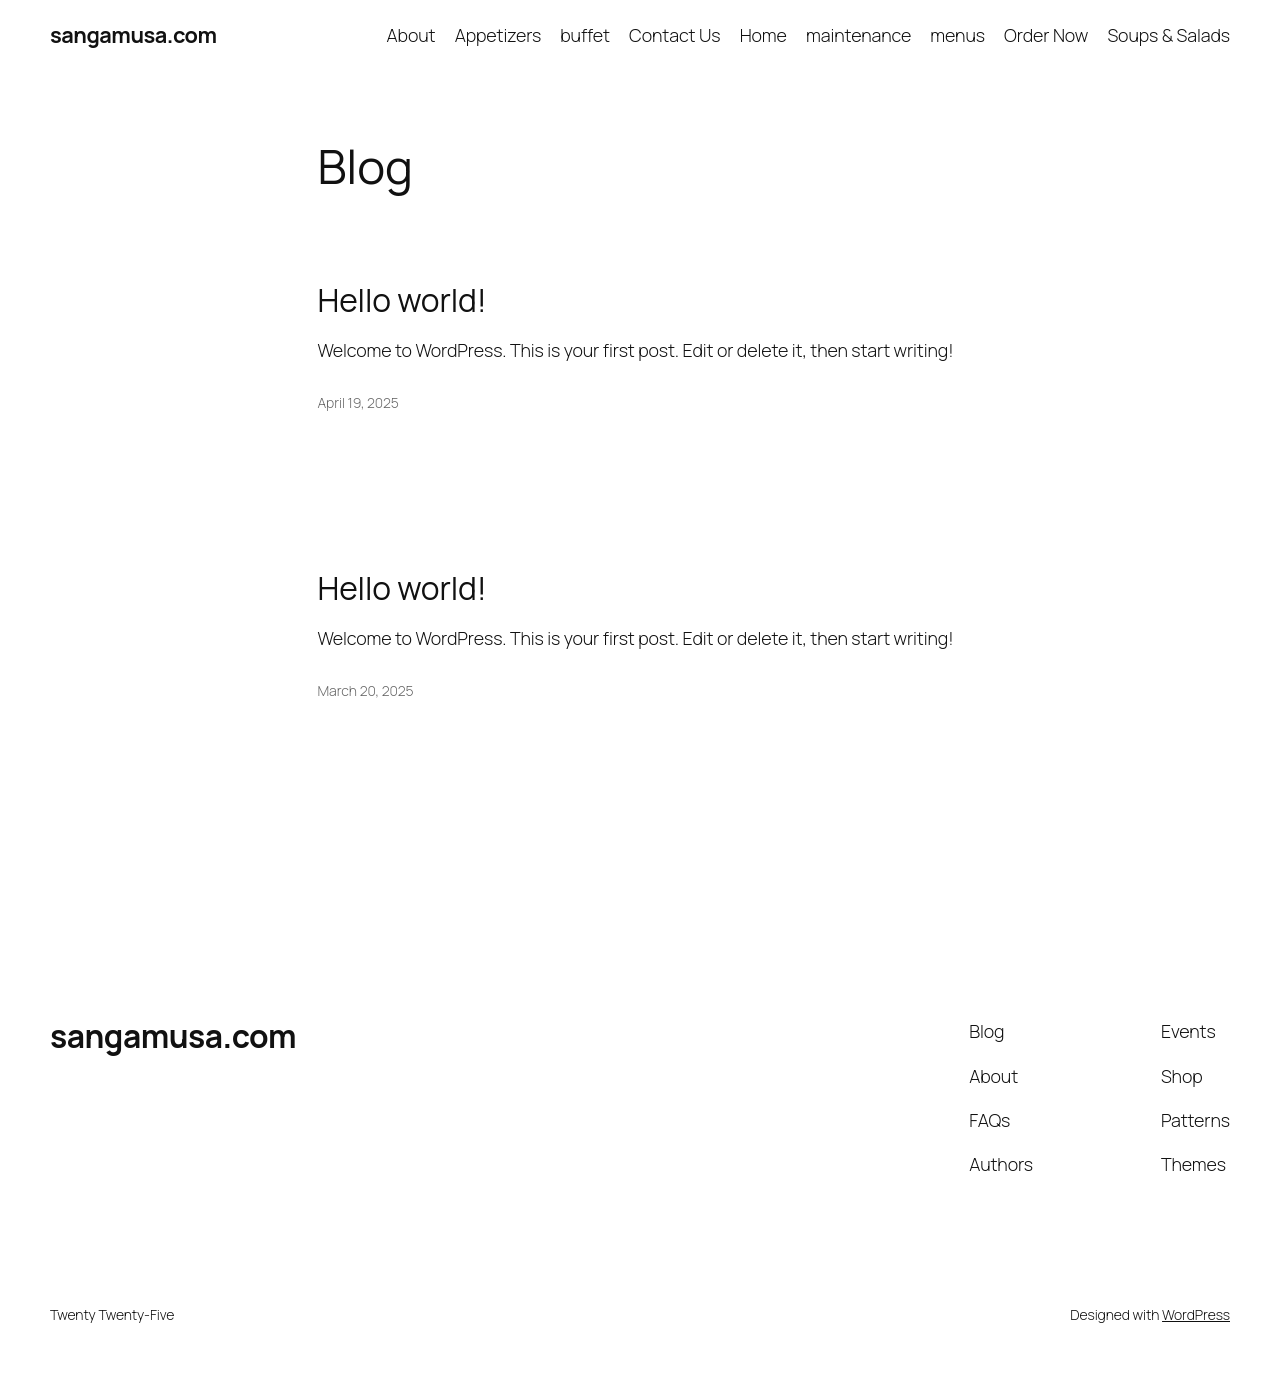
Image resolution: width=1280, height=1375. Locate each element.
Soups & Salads (1168, 35)
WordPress (1196, 1314)
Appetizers (498, 35)
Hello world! (402, 301)
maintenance (858, 35)
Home (763, 35)
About (411, 35)
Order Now (1046, 35)
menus (957, 35)
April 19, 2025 (358, 402)
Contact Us (674, 35)
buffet (585, 35)
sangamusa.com (133, 35)
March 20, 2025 (366, 690)
